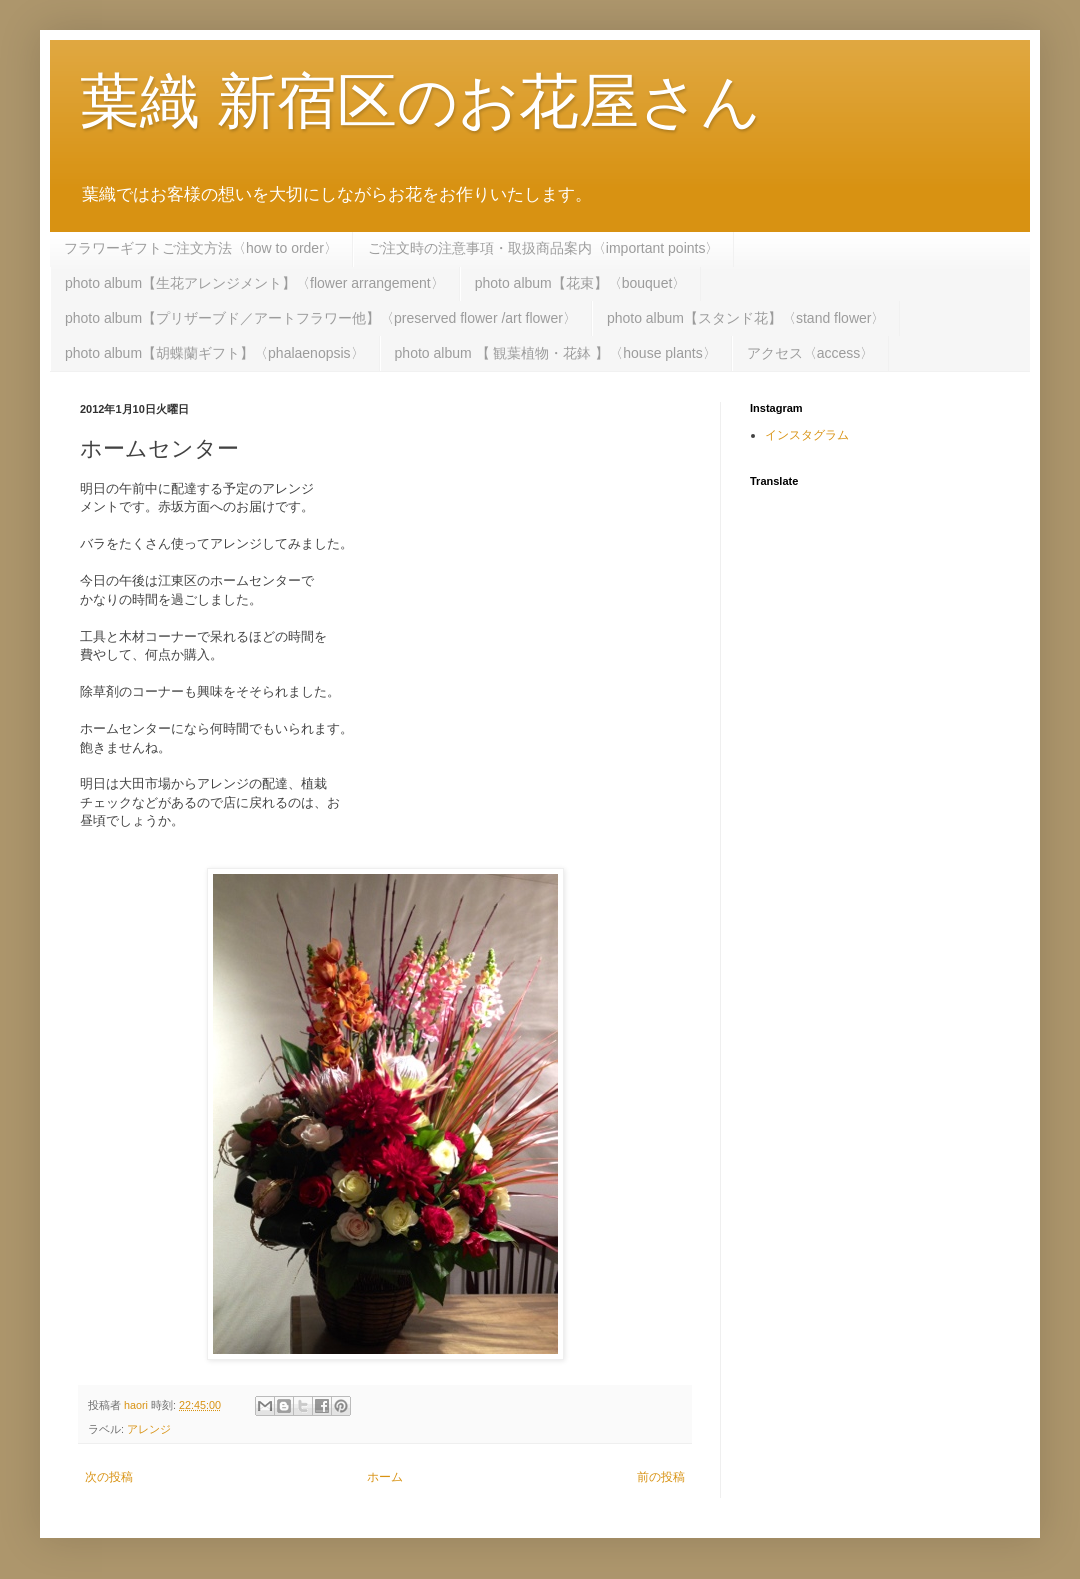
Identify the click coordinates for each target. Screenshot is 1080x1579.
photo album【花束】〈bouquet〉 (581, 283)
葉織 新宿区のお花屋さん (420, 101)
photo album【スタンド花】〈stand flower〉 (746, 318)
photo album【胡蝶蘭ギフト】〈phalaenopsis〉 (215, 353)
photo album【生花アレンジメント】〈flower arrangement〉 (255, 283)
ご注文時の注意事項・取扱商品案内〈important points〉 (544, 248)
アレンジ (149, 1429)
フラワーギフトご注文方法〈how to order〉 (201, 248)
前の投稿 (661, 1477)
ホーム (385, 1477)
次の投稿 (109, 1477)
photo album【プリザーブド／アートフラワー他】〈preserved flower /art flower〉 (321, 318)
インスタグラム (807, 435)
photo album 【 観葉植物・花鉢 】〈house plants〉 (556, 353)
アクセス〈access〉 (811, 353)
